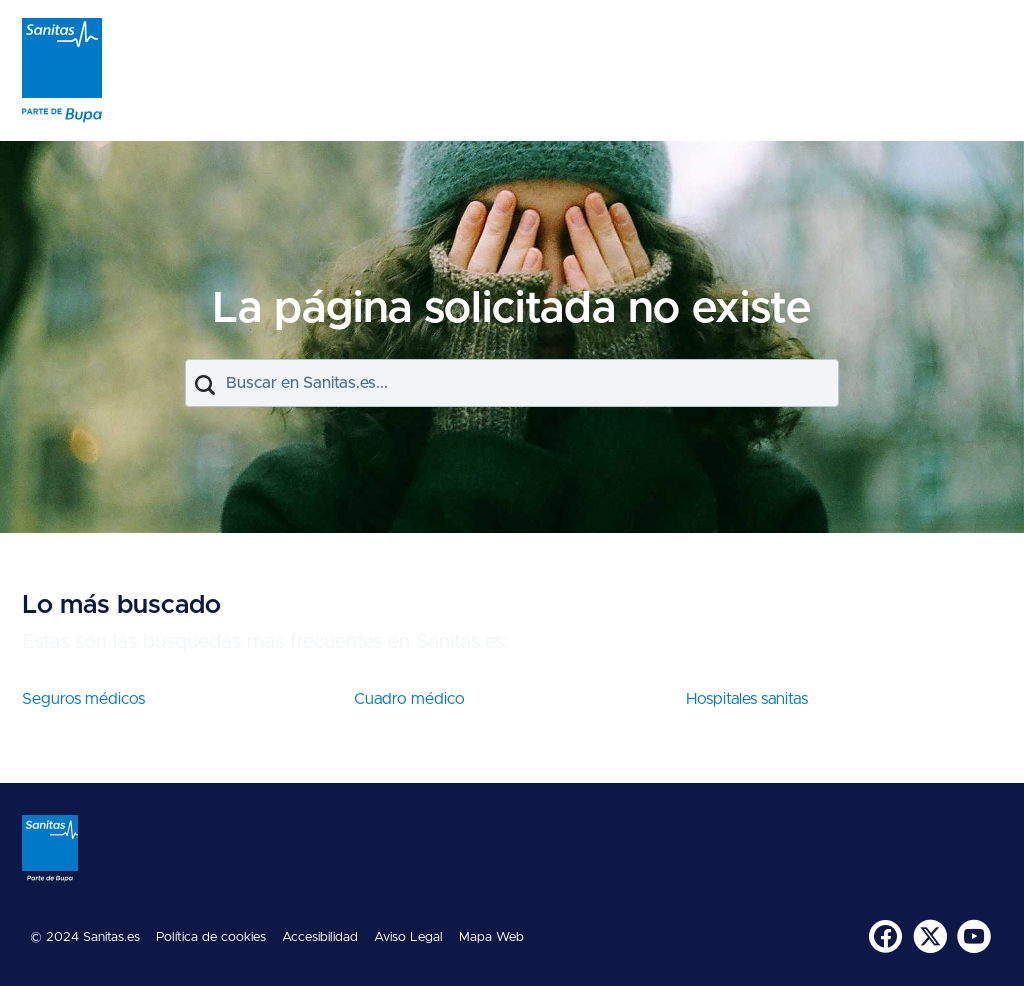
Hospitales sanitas (747, 699)
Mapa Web (491, 937)
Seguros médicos (83, 699)
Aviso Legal (408, 937)
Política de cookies (211, 937)
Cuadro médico (409, 699)
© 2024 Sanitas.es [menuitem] (85, 937)
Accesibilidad (320, 937)
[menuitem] (887, 938)
